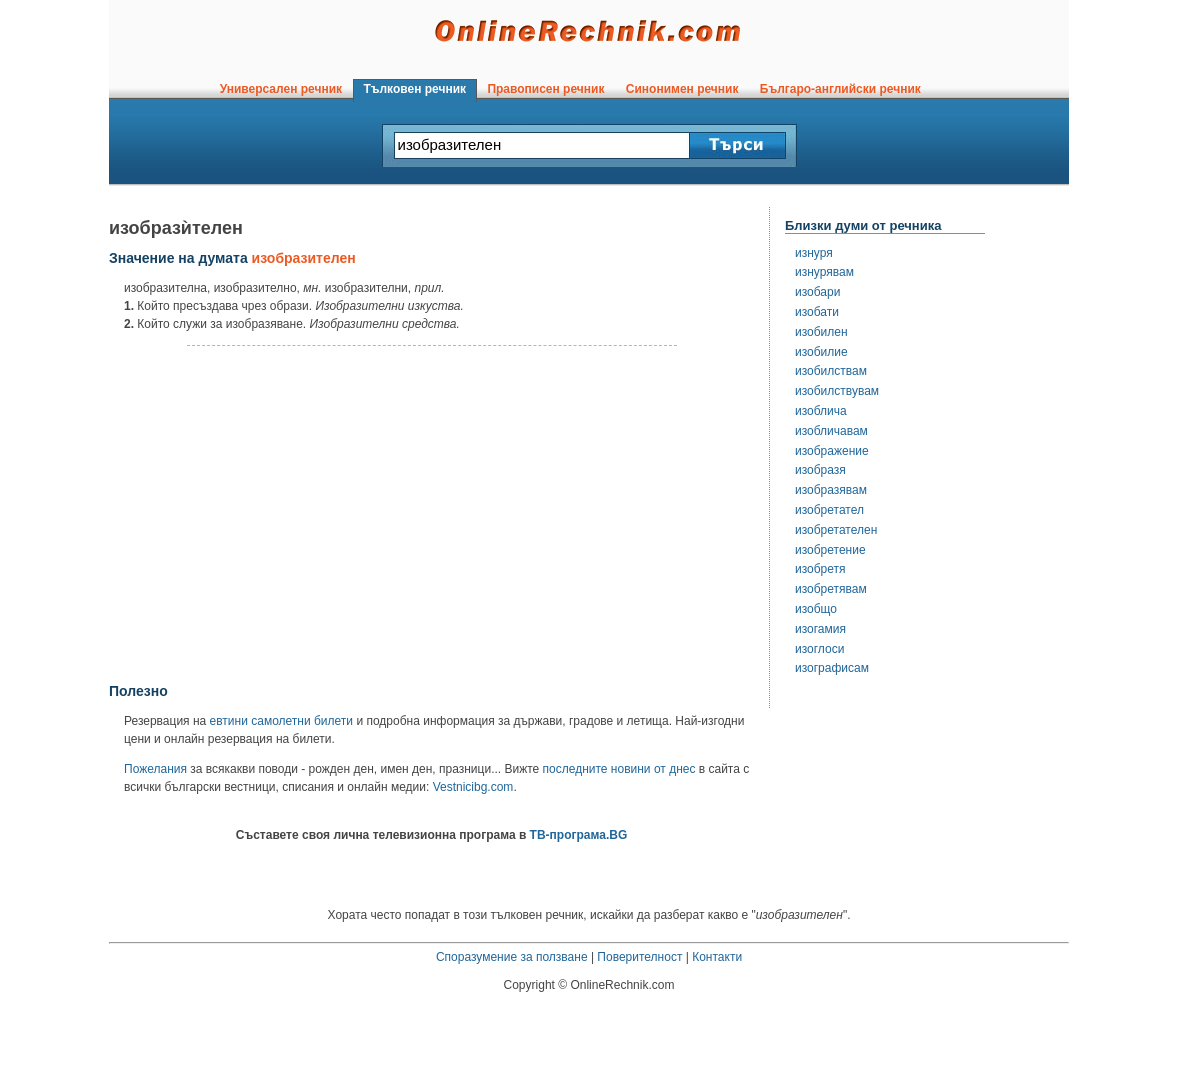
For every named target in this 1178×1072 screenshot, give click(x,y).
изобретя (820, 569)
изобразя (820, 470)
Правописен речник (546, 89)
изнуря (814, 253)
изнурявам (824, 272)
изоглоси (819, 649)
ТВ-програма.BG (579, 835)
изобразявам (831, 490)
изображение (832, 451)
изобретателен (836, 530)
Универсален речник (281, 89)
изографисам (832, 668)
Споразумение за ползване (512, 957)
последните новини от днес (619, 769)
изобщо (816, 609)
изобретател (829, 510)
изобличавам (831, 431)
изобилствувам (837, 391)
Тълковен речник (415, 89)
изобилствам (831, 371)
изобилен (821, 332)
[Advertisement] (432, 515)
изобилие (821, 352)
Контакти (717, 957)
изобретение (830, 550)
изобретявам (831, 589)
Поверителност (639, 957)
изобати (817, 312)
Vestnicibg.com (473, 787)
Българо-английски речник (840, 89)
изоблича (821, 411)
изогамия (820, 629)
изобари (817, 292)
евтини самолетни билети (281, 721)
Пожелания (155, 769)
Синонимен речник (682, 89)
